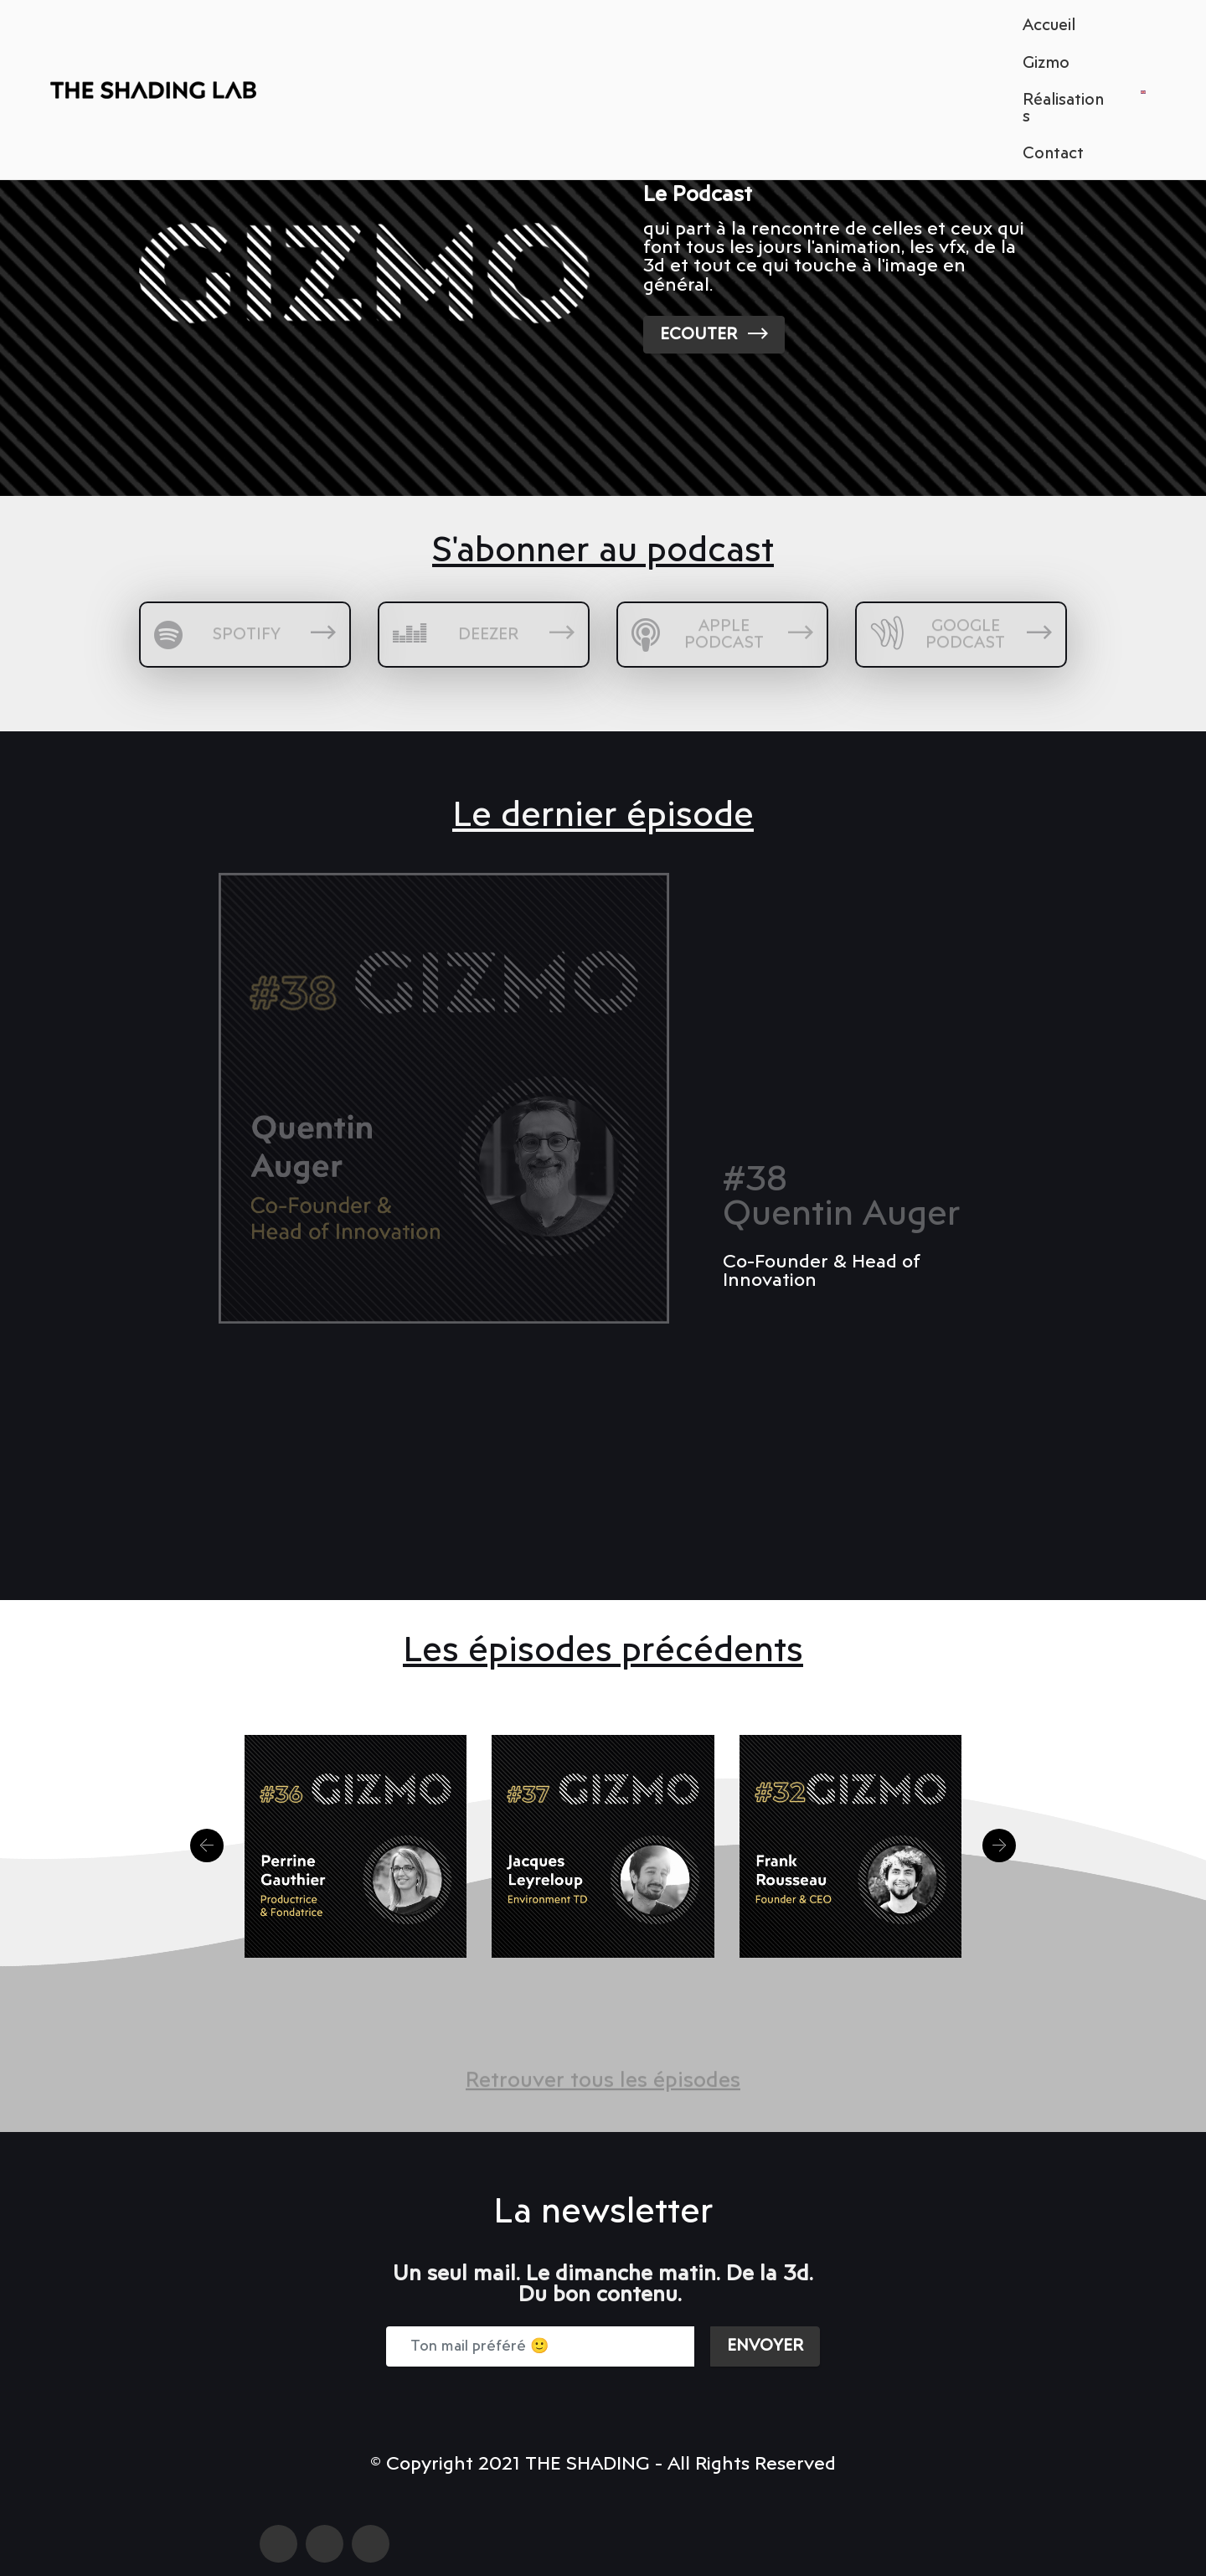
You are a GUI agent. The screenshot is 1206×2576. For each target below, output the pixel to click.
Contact (1053, 154)
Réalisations (1063, 108)
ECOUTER (714, 334)
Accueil (1049, 26)
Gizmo (1046, 63)
